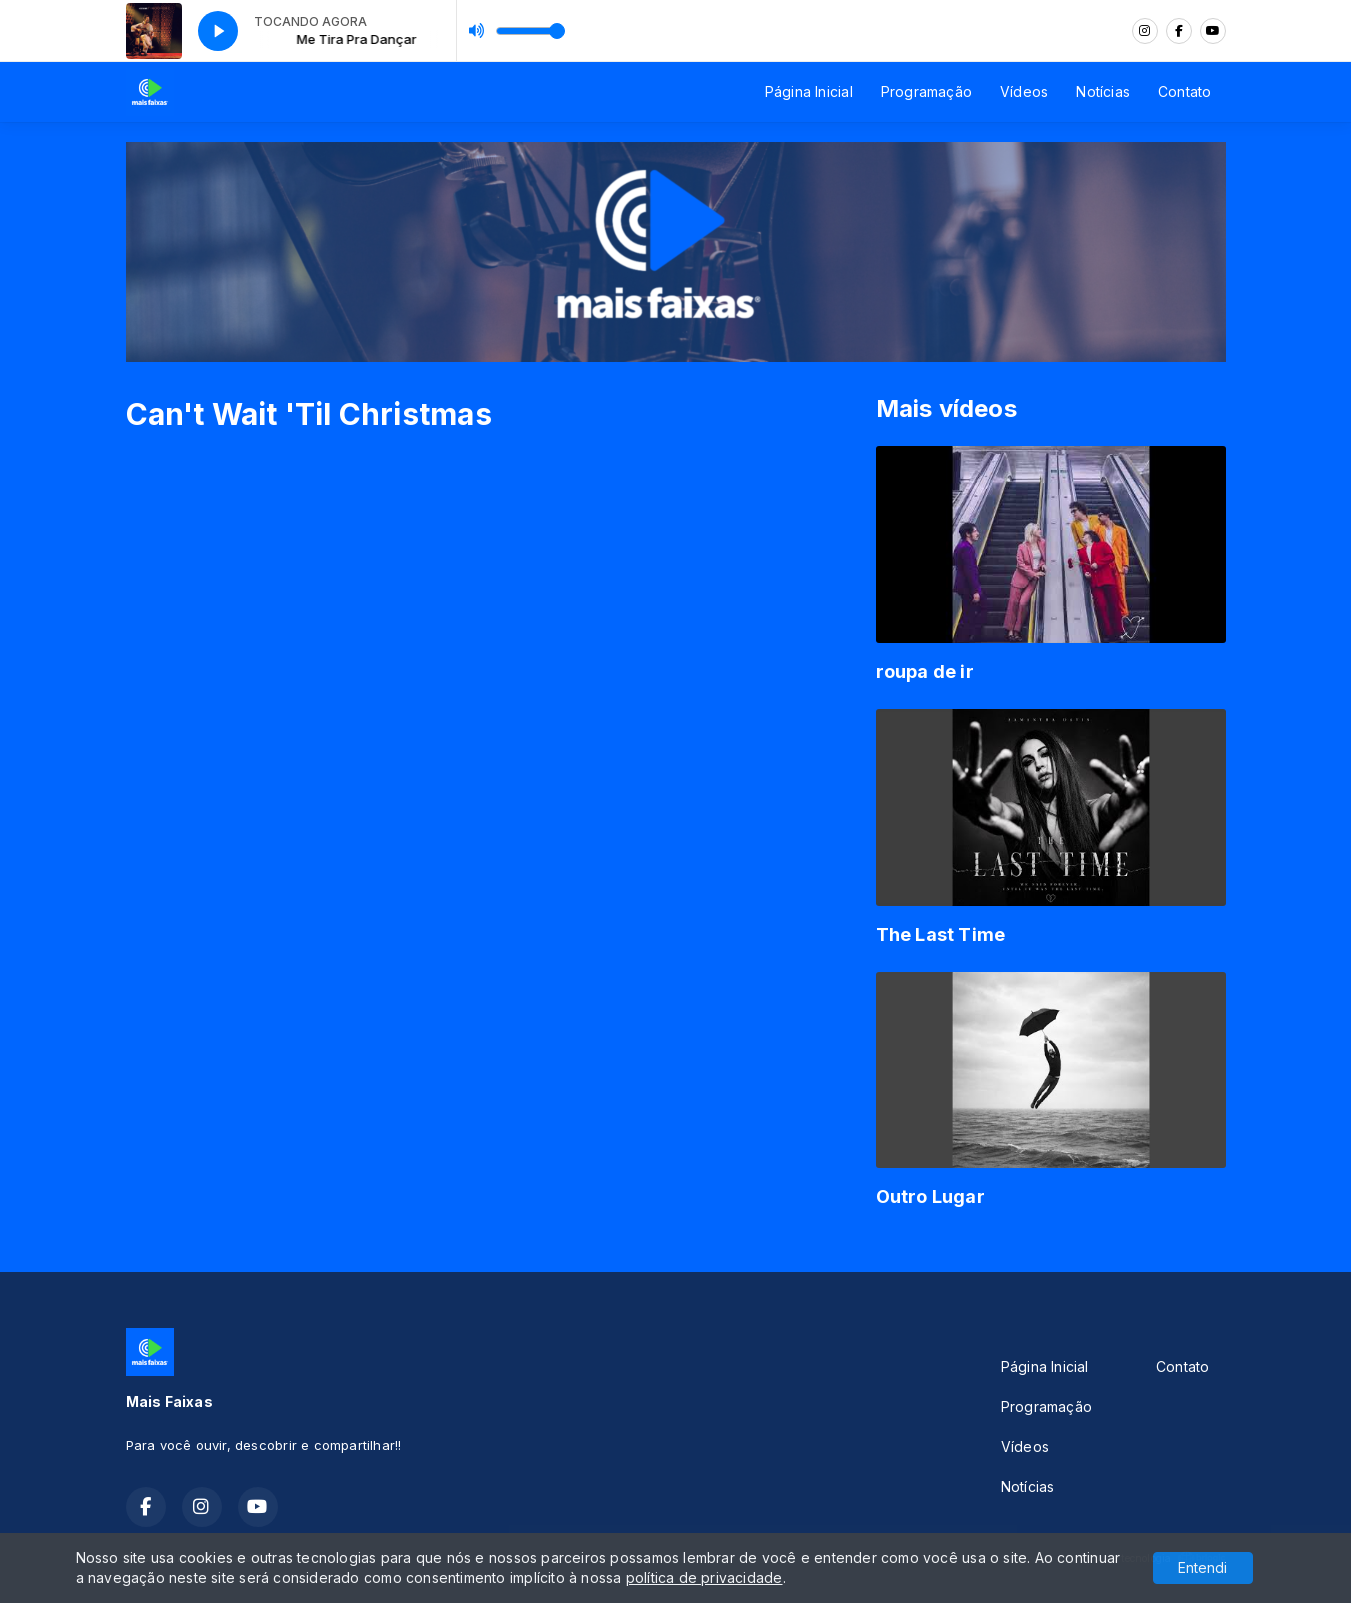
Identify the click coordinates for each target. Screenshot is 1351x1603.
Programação (926, 91)
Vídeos (1024, 91)
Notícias (1103, 91)
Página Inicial (809, 91)
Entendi (1202, 1567)
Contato (1184, 91)
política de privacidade (704, 1577)
